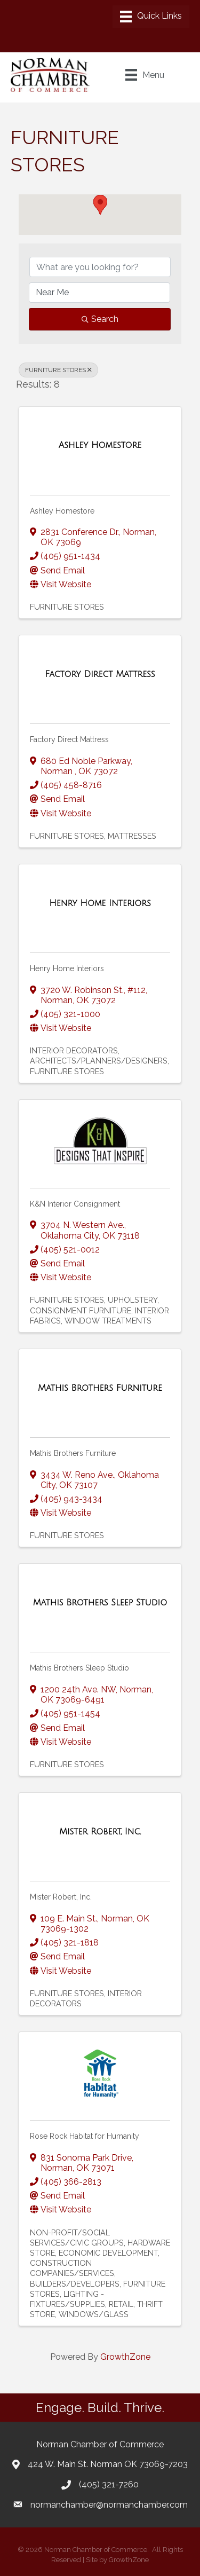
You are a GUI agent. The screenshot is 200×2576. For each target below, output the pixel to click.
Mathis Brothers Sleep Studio (79, 1668)
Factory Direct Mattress (69, 739)
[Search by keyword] (100, 267)
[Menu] (151, 16)
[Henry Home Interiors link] (100, 903)
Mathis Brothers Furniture (73, 1453)
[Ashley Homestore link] (100, 445)
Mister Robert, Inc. (61, 1897)
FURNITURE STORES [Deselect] (58, 370)
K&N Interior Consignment (75, 1204)
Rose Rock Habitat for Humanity (84, 2136)
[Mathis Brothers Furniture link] (100, 1388)
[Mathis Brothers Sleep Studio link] (100, 1602)
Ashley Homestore (62, 511)
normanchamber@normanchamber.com (109, 2505)
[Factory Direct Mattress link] (100, 674)
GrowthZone (125, 2357)
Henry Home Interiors (67, 968)
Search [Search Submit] (100, 319)
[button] (100, 205)
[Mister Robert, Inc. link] (100, 1831)
